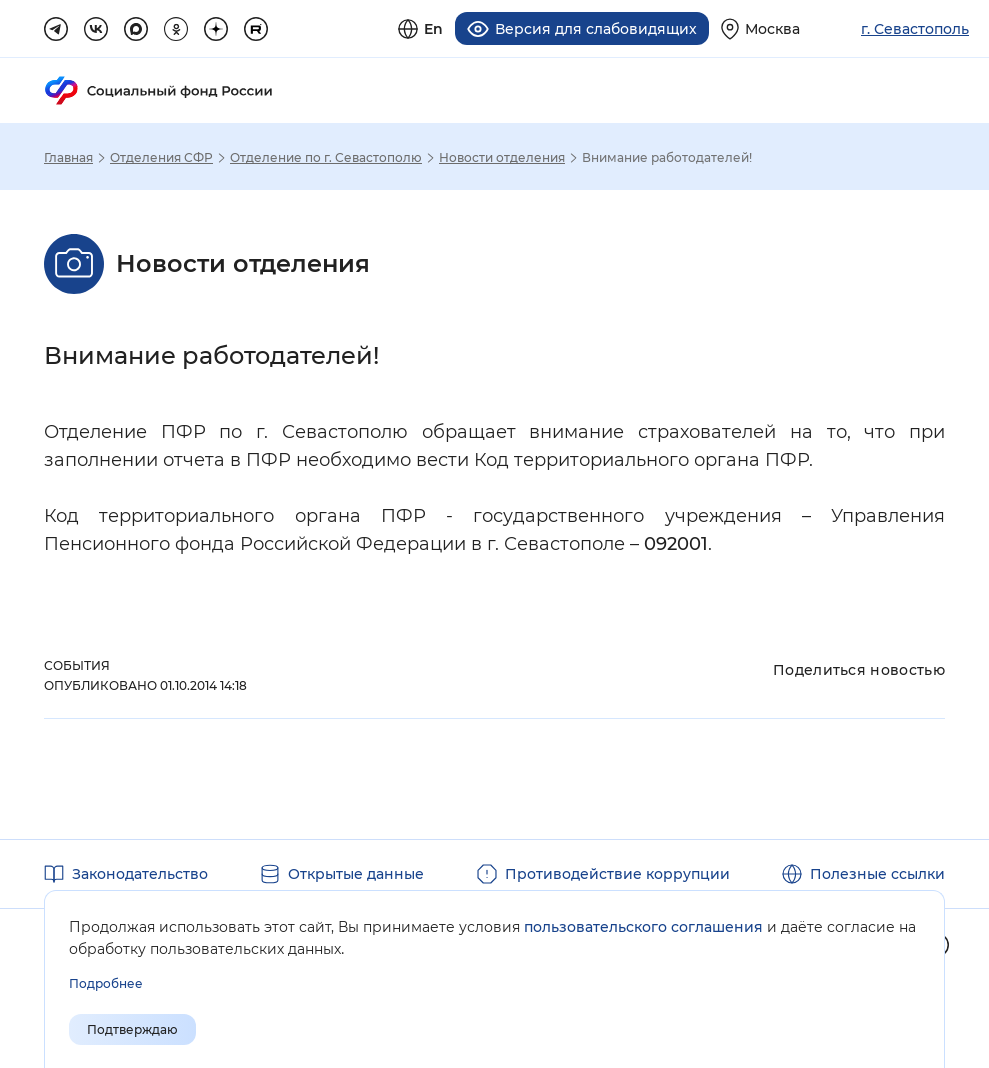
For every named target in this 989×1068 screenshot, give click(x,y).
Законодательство (140, 874)
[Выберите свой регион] (760, 28)
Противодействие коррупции (617, 874)
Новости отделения (502, 158)
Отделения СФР (161, 158)
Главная (68, 158)
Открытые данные (356, 874)
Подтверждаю (132, 1029)
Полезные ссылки (877, 874)
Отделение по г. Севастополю (326, 158)
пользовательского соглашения (643, 927)
